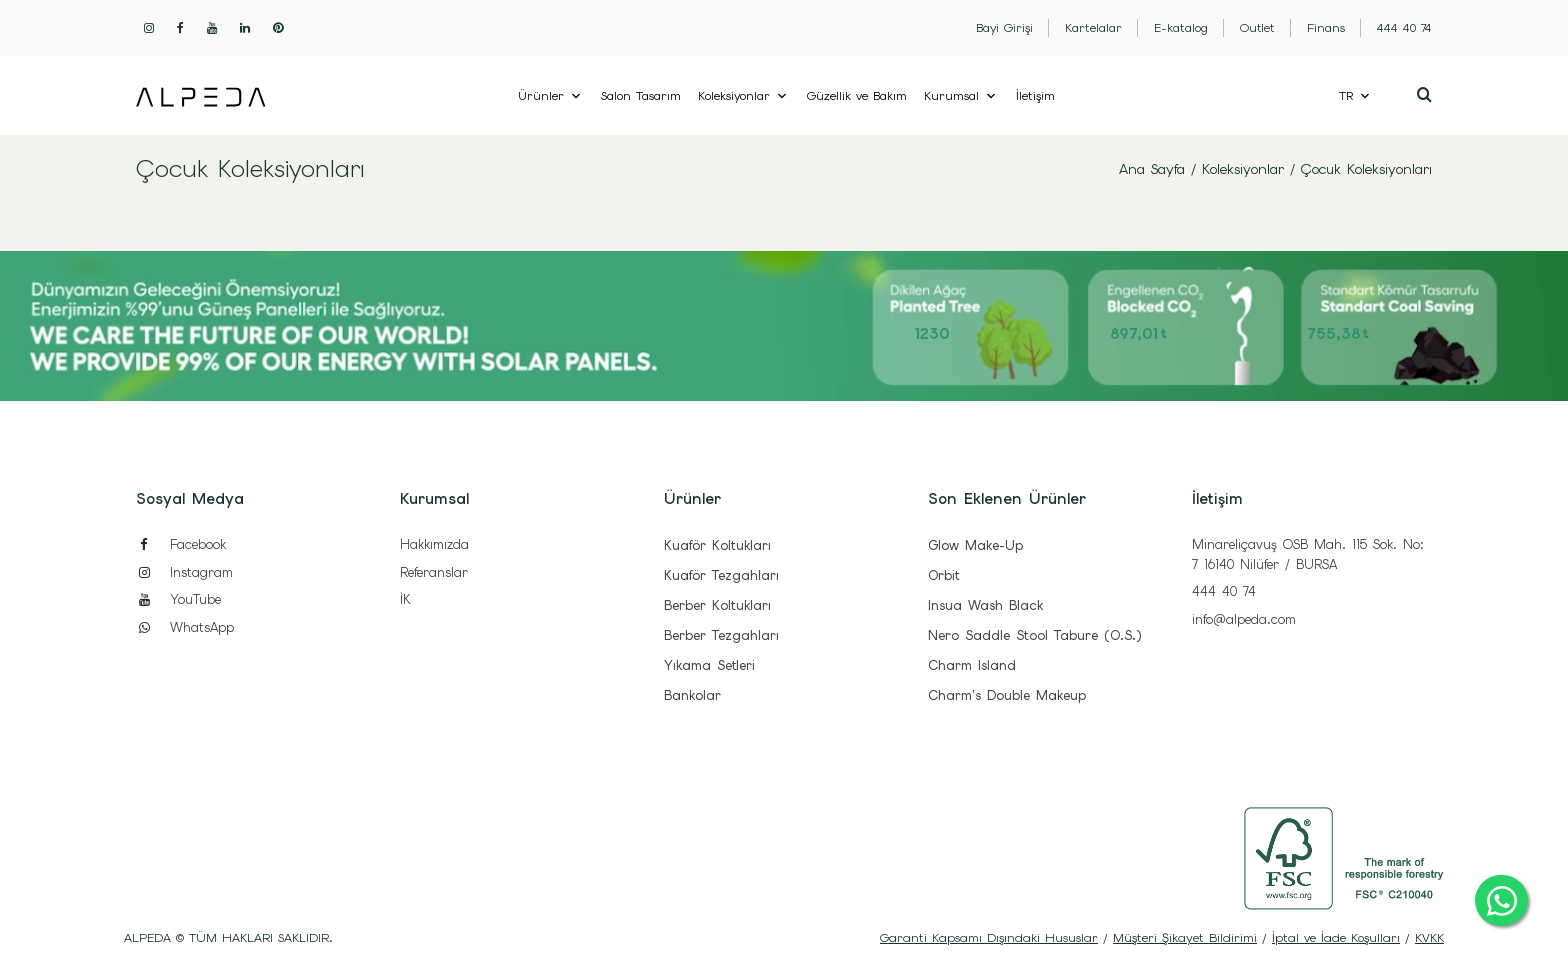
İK (405, 599)
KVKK (1429, 938)
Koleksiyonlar (734, 96)
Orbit (944, 575)
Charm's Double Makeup (1007, 695)
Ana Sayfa (1152, 169)
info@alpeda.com (1244, 619)
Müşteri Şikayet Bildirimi (1185, 938)
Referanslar (434, 572)
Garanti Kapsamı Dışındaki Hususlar (989, 938)
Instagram (184, 572)
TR (1346, 96)
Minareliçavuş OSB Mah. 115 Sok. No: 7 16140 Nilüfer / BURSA (1308, 554)
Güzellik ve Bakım (857, 96)
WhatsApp (185, 627)
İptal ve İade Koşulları (1336, 938)
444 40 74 (1224, 591)
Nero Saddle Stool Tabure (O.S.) (1034, 635)
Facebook (181, 544)
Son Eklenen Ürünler (1007, 499)
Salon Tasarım (641, 96)
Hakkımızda (434, 544)
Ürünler (541, 96)
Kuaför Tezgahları (721, 575)
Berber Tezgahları (721, 635)
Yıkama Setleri (709, 665)
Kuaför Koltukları (717, 545)
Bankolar (692, 695)
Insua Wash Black (985, 605)
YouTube (178, 599)
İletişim (1035, 96)
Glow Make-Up (975, 545)
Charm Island (972, 665)
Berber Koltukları (717, 605)
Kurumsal (951, 96)
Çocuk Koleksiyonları (1366, 169)
